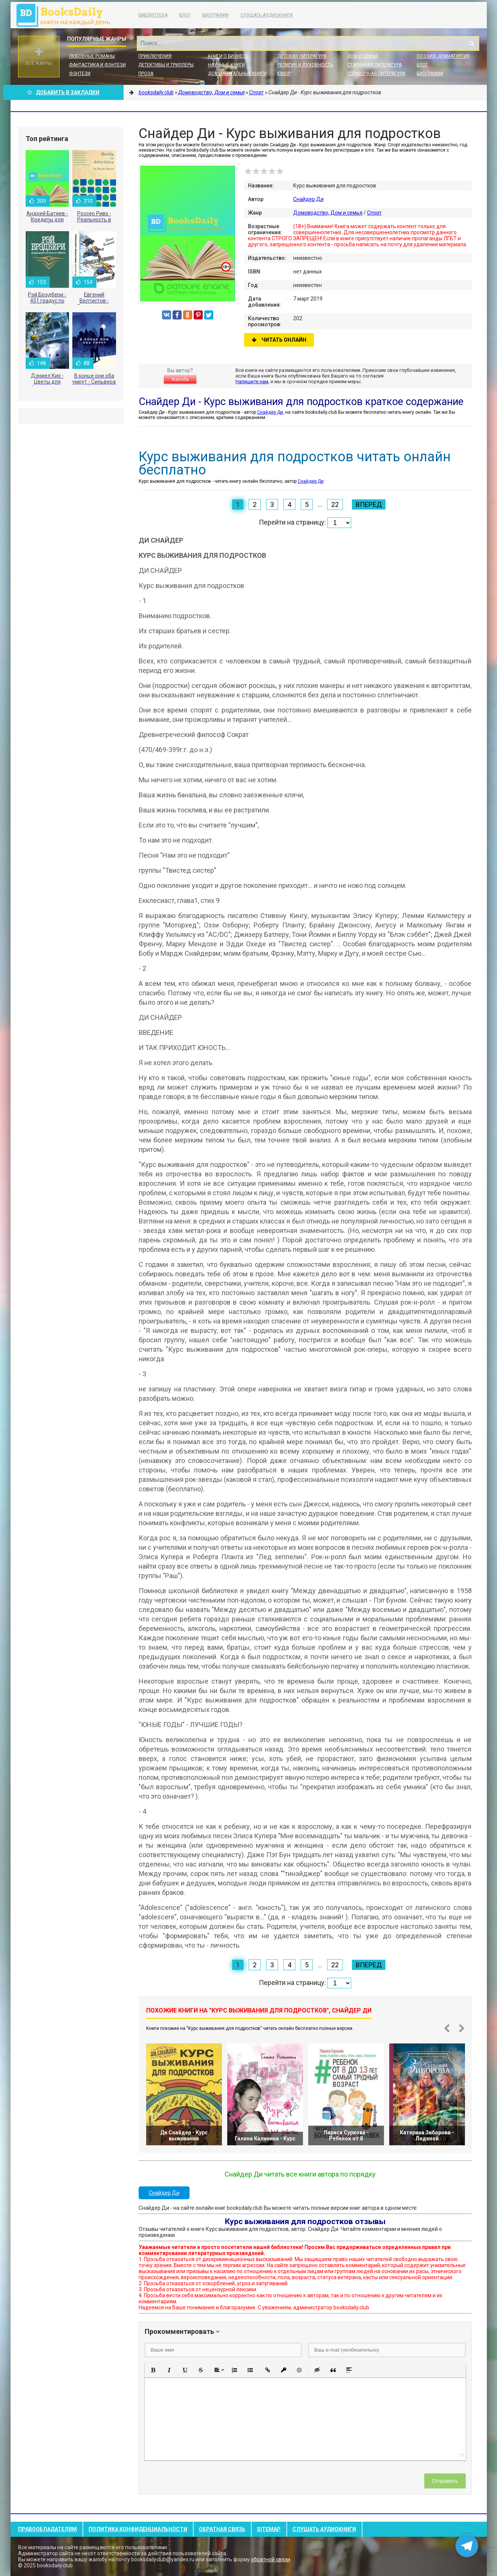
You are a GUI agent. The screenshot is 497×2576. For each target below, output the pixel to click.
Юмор (284, 73)
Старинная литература (374, 65)
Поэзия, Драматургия (443, 56)
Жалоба (180, 379)
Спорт (374, 213)
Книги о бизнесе (228, 56)
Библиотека (153, 15)
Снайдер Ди (308, 199)
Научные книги (226, 65)
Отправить (445, 2481)
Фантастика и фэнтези (97, 65)
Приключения (154, 56)
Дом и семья (362, 56)
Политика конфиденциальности (138, 2529)
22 (335, 504)
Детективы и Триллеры (166, 65)
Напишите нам (252, 381)
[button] (153, 2370)
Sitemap (269, 2529)
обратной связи (270, 2559)
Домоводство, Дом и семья (327, 213)
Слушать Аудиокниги (266, 15)
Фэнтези (79, 73)
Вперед (369, 504)
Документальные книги (237, 73)
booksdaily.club (67, 15)
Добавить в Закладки (63, 92)
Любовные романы (92, 56)
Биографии (215, 15)
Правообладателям (47, 2529)
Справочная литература (376, 73)
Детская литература (301, 56)
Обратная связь (222, 2529)
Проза (145, 73)
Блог (185, 15)
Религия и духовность (305, 65)
